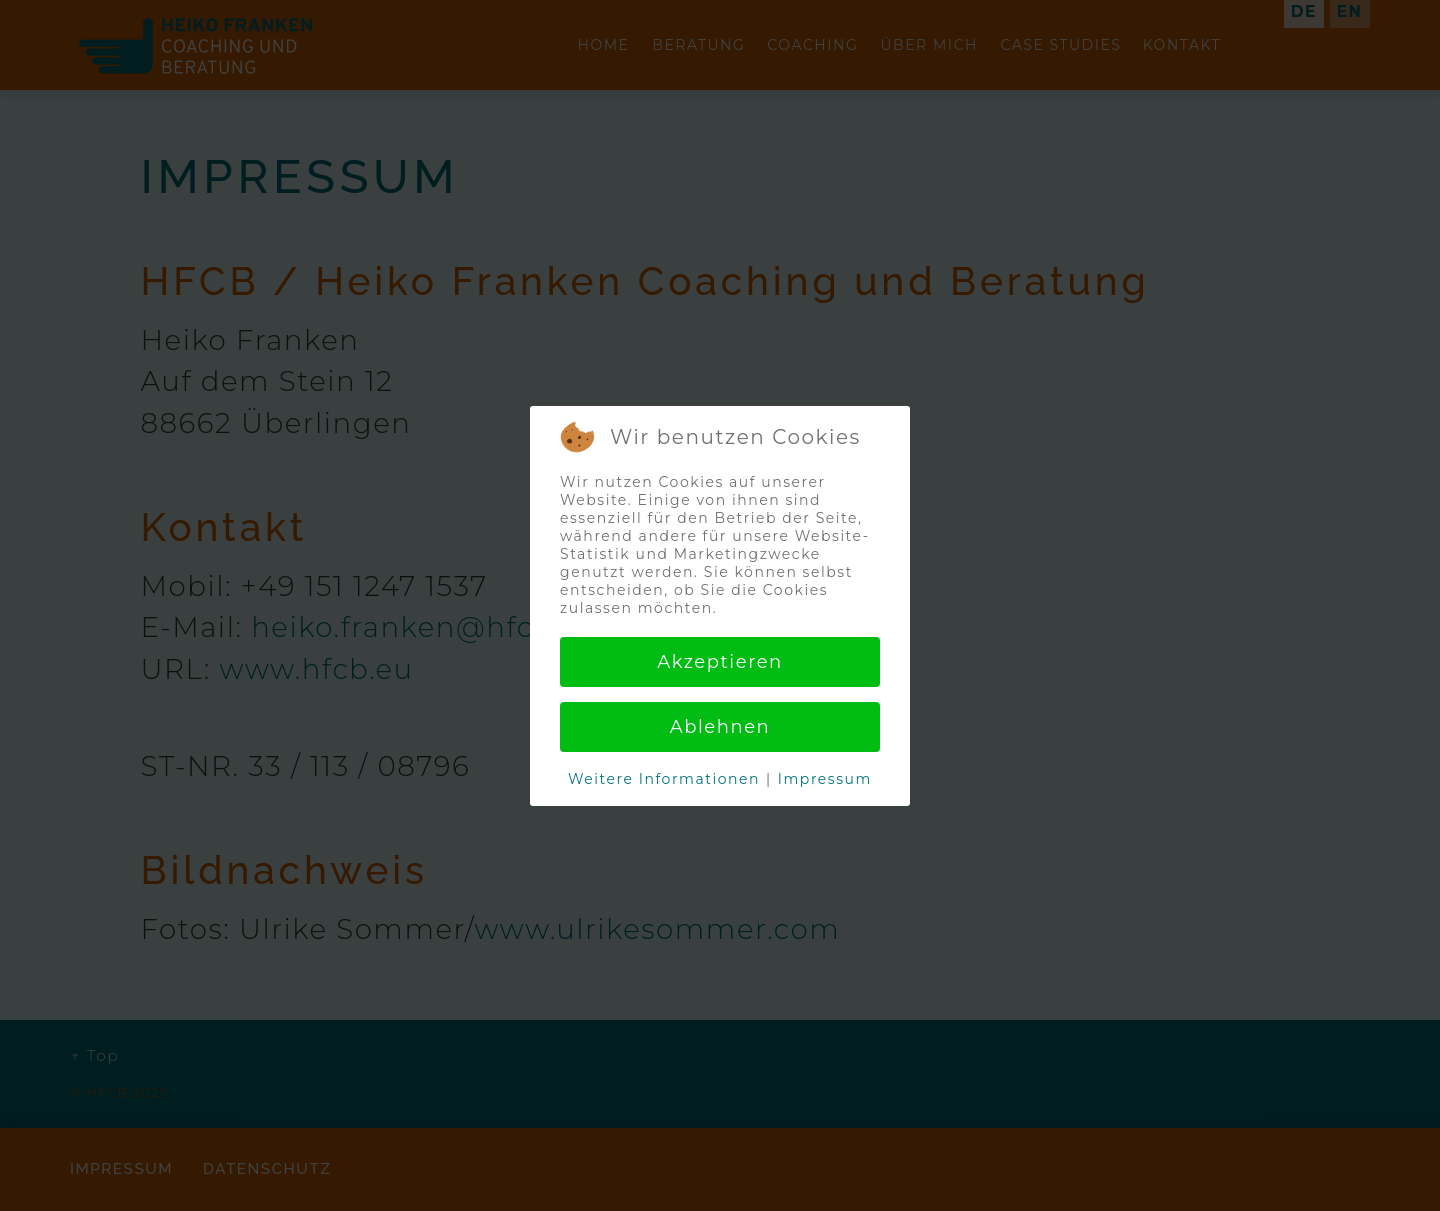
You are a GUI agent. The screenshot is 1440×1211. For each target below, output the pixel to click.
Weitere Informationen (664, 779)
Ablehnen (720, 727)
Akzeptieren (720, 662)
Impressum (825, 779)
